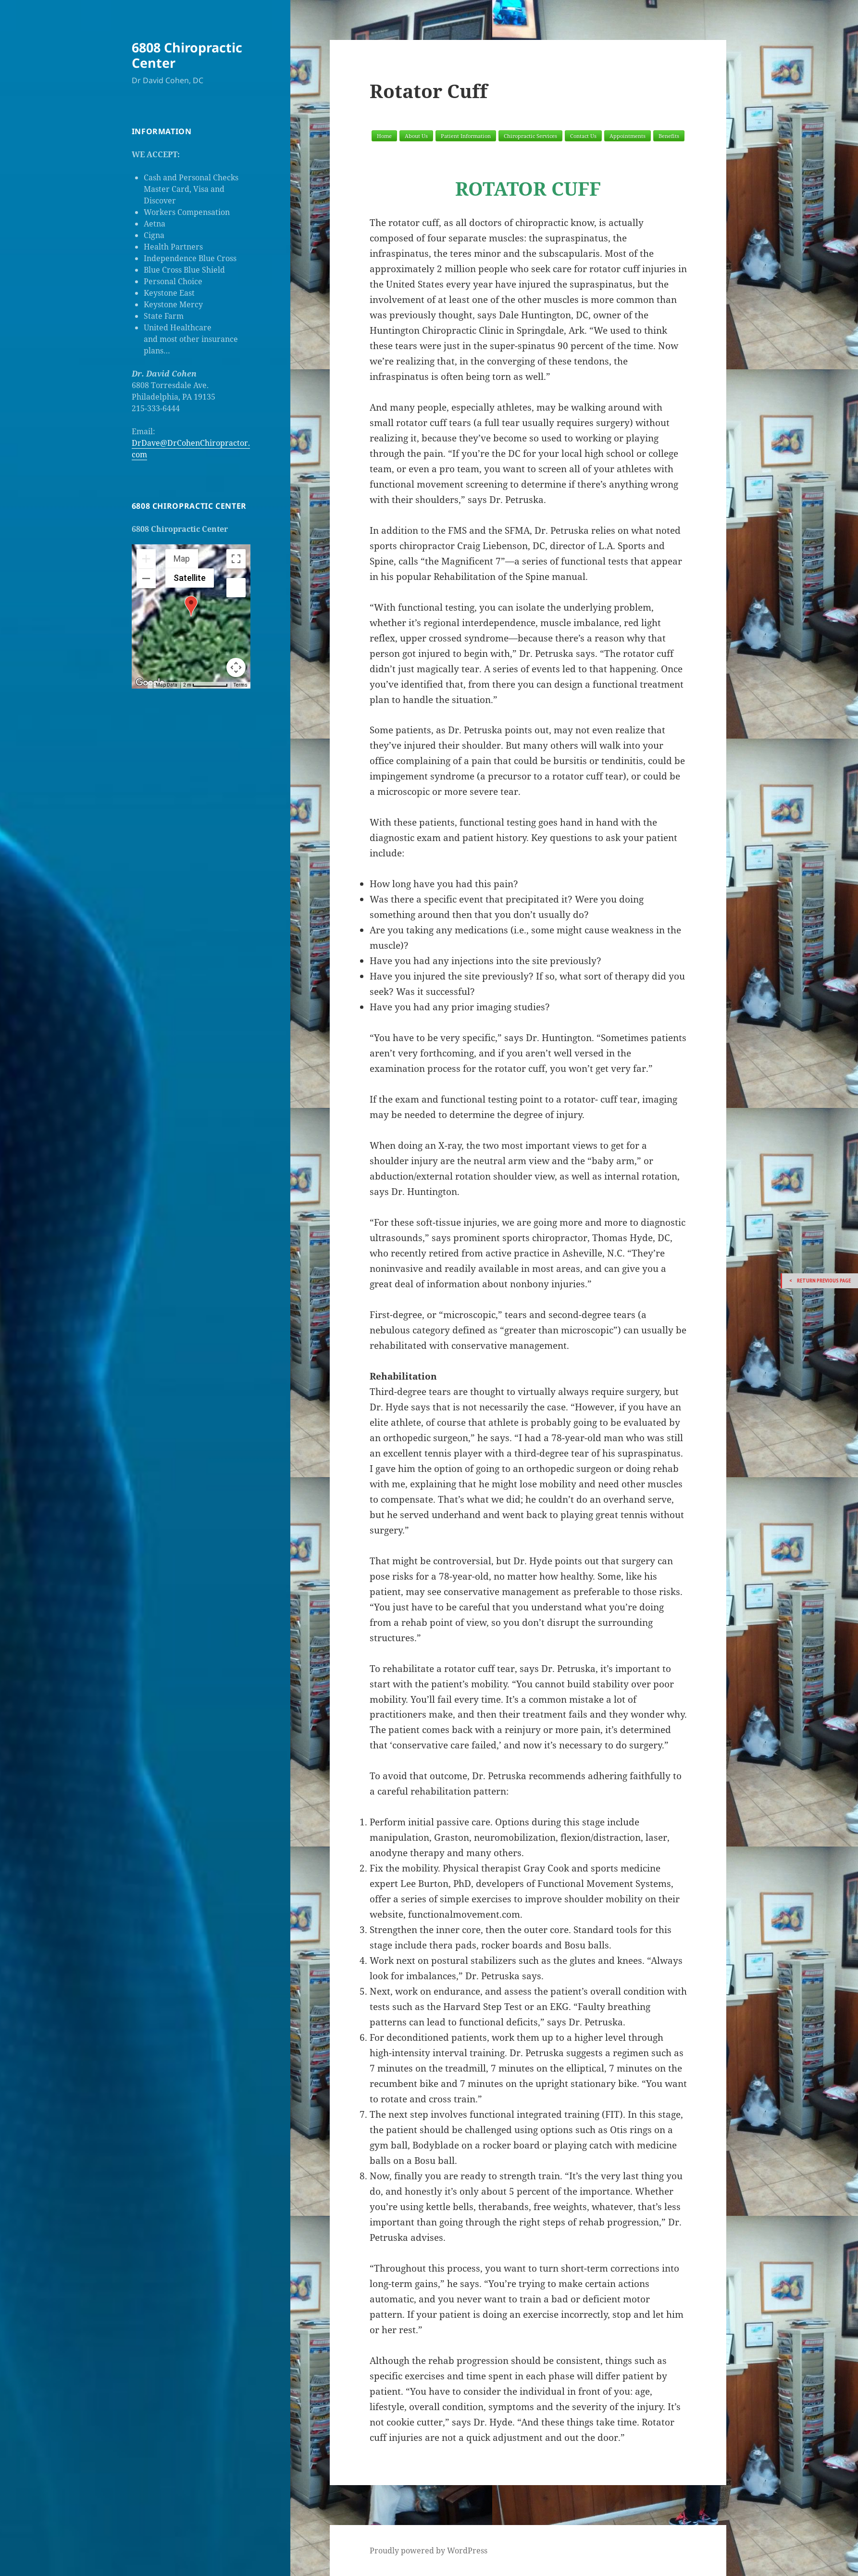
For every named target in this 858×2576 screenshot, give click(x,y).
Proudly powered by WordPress (428, 2550)
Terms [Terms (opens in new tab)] (241, 685)
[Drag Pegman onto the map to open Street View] (236, 587)
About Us (416, 135)
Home (384, 135)
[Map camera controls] (236, 667)
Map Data (166, 685)
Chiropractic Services (530, 135)
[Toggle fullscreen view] (236, 558)
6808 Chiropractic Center (187, 55)
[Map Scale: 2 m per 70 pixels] (205, 685)
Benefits (669, 135)
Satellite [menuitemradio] (190, 578)
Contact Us (583, 135)
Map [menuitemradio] (182, 558)
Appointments (627, 135)
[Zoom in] (146, 558)
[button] (190, 606)
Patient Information (466, 135)
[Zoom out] (146, 578)
